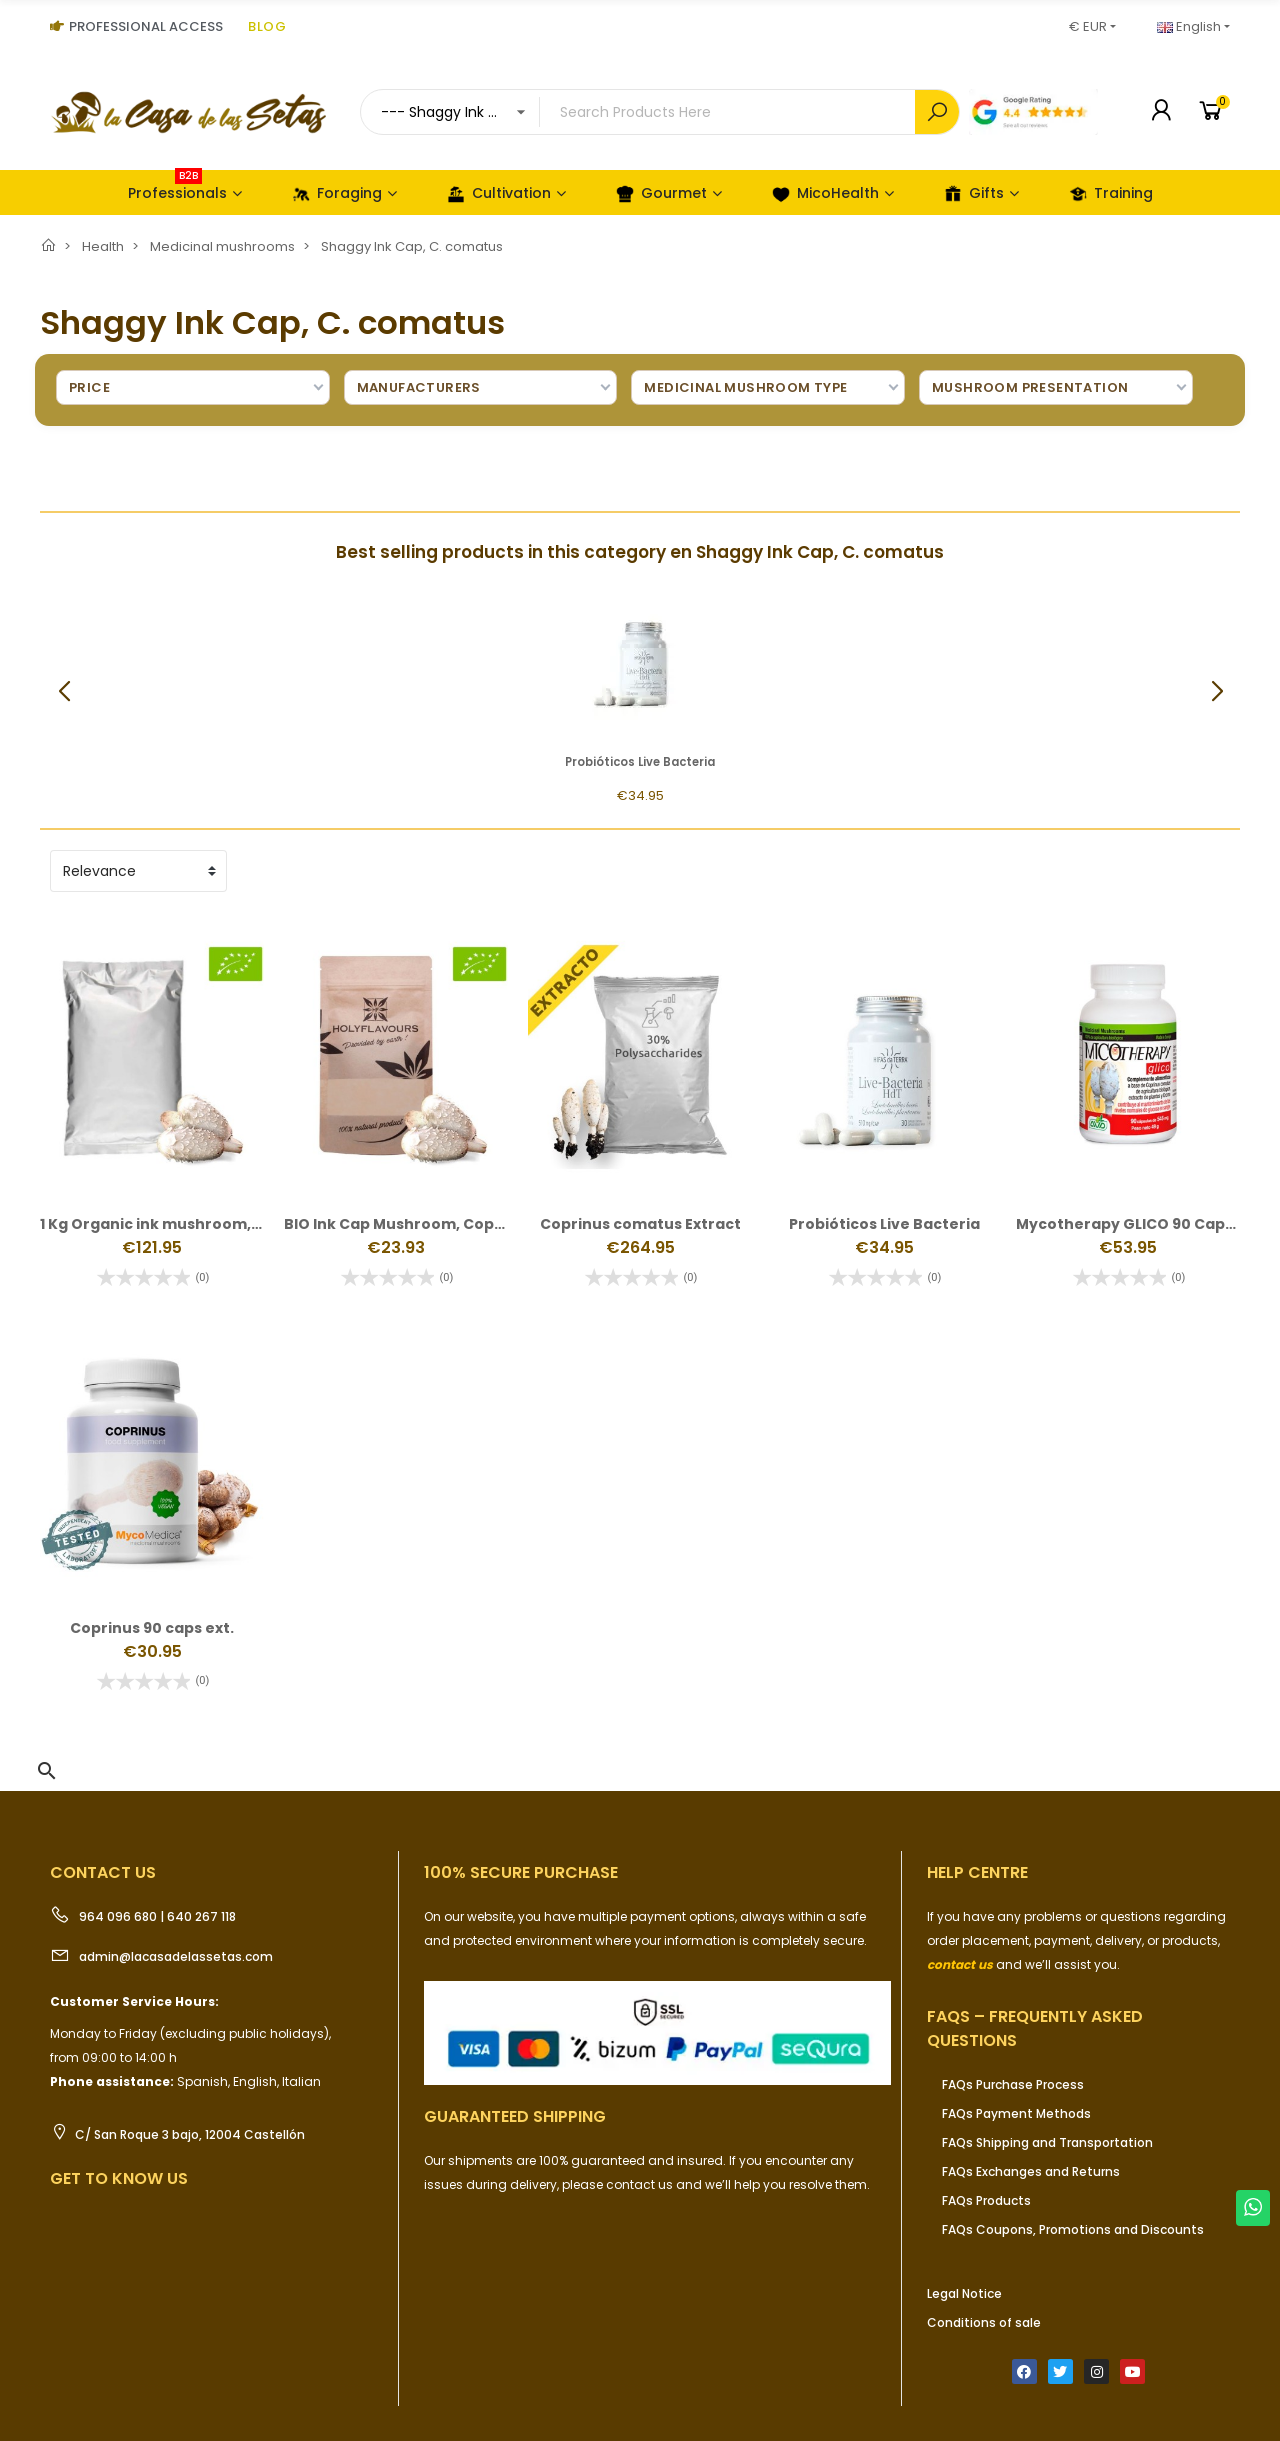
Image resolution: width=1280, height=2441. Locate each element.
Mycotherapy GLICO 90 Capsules (1140, 1224)
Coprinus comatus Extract (640, 1224)
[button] (1216, 692)
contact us (960, 1964)
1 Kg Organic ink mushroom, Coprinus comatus (218, 1224)
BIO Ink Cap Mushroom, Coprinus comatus (444, 1224)
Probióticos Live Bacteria (640, 762)
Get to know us (119, 2178)
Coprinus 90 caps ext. (152, 1628)
